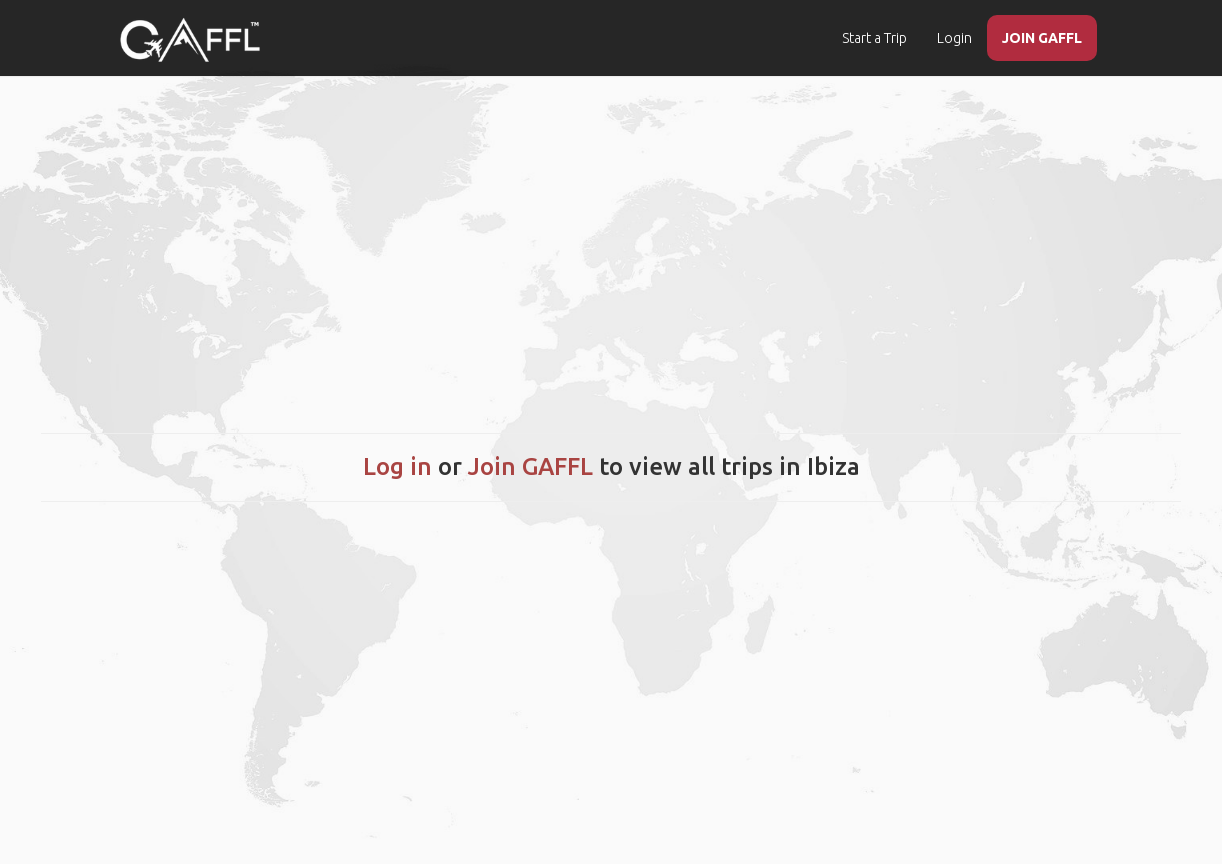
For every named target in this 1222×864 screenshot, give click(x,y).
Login (954, 38)
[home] (190, 40)
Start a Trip (874, 38)
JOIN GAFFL (1042, 38)
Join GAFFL (530, 466)
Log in (397, 466)
